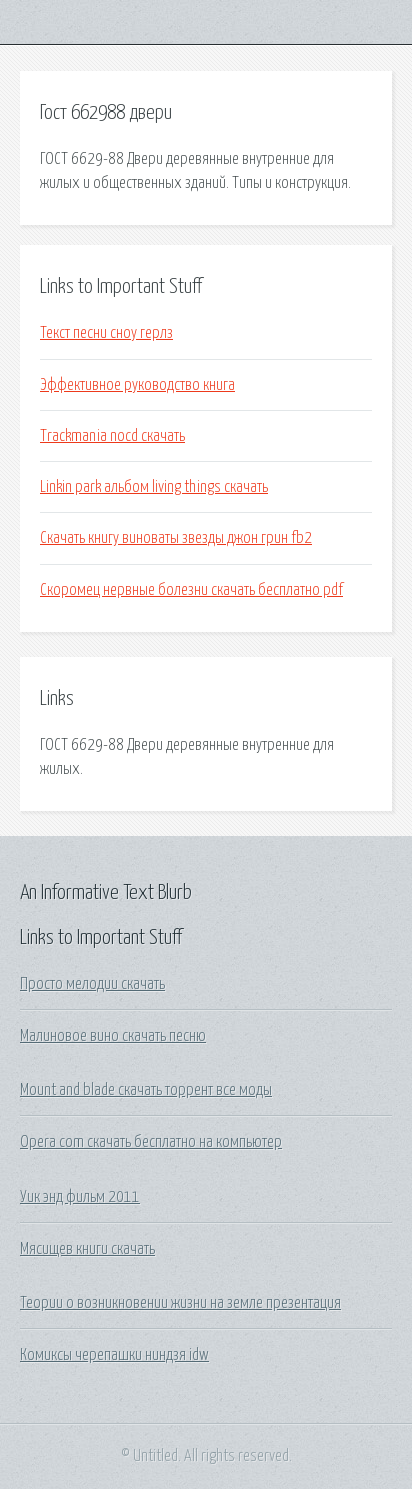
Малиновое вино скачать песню (113, 1036)
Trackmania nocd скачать (112, 436)
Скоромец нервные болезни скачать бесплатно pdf (191, 590)
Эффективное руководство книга (137, 385)
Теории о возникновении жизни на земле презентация (180, 1303)
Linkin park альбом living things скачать (154, 487)
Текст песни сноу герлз (106, 333)
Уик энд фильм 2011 (80, 1197)
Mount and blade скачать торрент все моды (146, 1090)
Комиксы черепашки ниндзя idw (114, 1355)
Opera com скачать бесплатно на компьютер (151, 1142)
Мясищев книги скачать (87, 1249)
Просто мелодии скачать (92, 984)
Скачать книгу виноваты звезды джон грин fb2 (176, 538)
